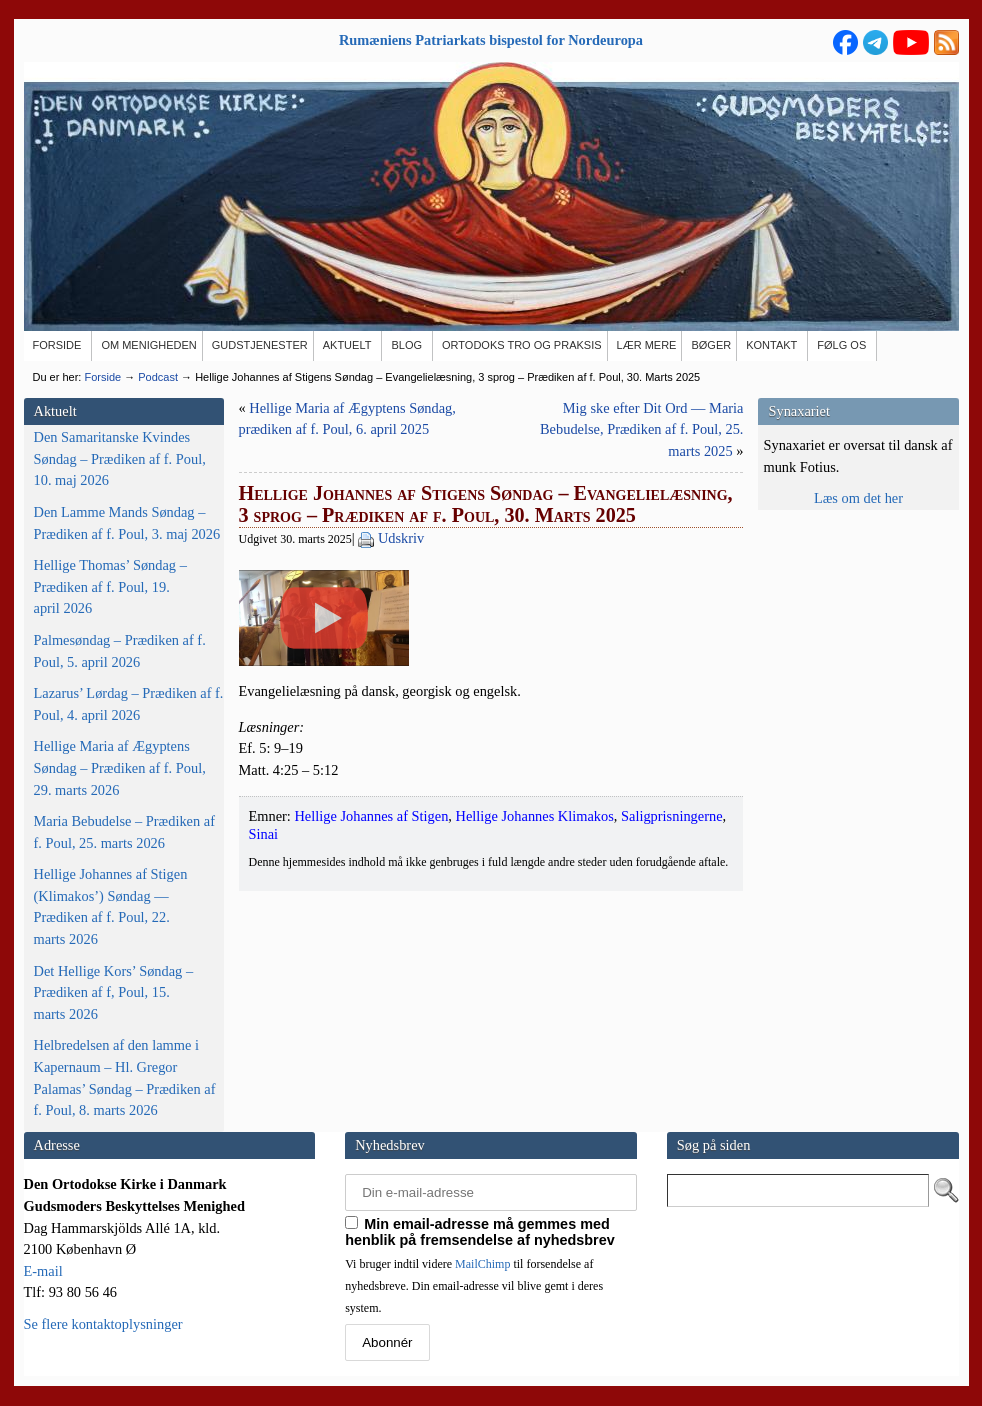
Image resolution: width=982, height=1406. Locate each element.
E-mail (43, 1271)
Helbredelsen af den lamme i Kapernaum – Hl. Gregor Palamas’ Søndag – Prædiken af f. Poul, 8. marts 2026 (125, 1077)
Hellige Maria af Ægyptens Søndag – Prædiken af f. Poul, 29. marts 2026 (120, 767)
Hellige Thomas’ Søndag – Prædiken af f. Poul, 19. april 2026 (110, 586)
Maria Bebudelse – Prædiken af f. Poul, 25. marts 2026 (124, 832)
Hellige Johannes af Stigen (371, 1004)
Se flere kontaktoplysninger (103, 1324)
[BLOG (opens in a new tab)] (407, 346)
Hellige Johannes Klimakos (535, 1004)
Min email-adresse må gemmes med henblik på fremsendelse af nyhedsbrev (480, 1232)
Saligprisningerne (672, 1004)
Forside (102, 377)
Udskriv (401, 538)
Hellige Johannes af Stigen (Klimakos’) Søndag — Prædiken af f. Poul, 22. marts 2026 (111, 906)
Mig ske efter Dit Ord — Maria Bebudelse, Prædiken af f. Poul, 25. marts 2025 (641, 429)
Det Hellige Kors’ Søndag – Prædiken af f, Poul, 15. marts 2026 (114, 992)
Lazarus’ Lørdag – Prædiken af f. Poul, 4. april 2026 (129, 704)
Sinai (264, 1022)
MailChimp (482, 1264)
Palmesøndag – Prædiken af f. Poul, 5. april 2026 (120, 651)
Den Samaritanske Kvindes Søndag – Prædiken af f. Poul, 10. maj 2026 (120, 458)
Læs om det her (858, 498)
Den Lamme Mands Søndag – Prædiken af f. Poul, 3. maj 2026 (127, 523)
